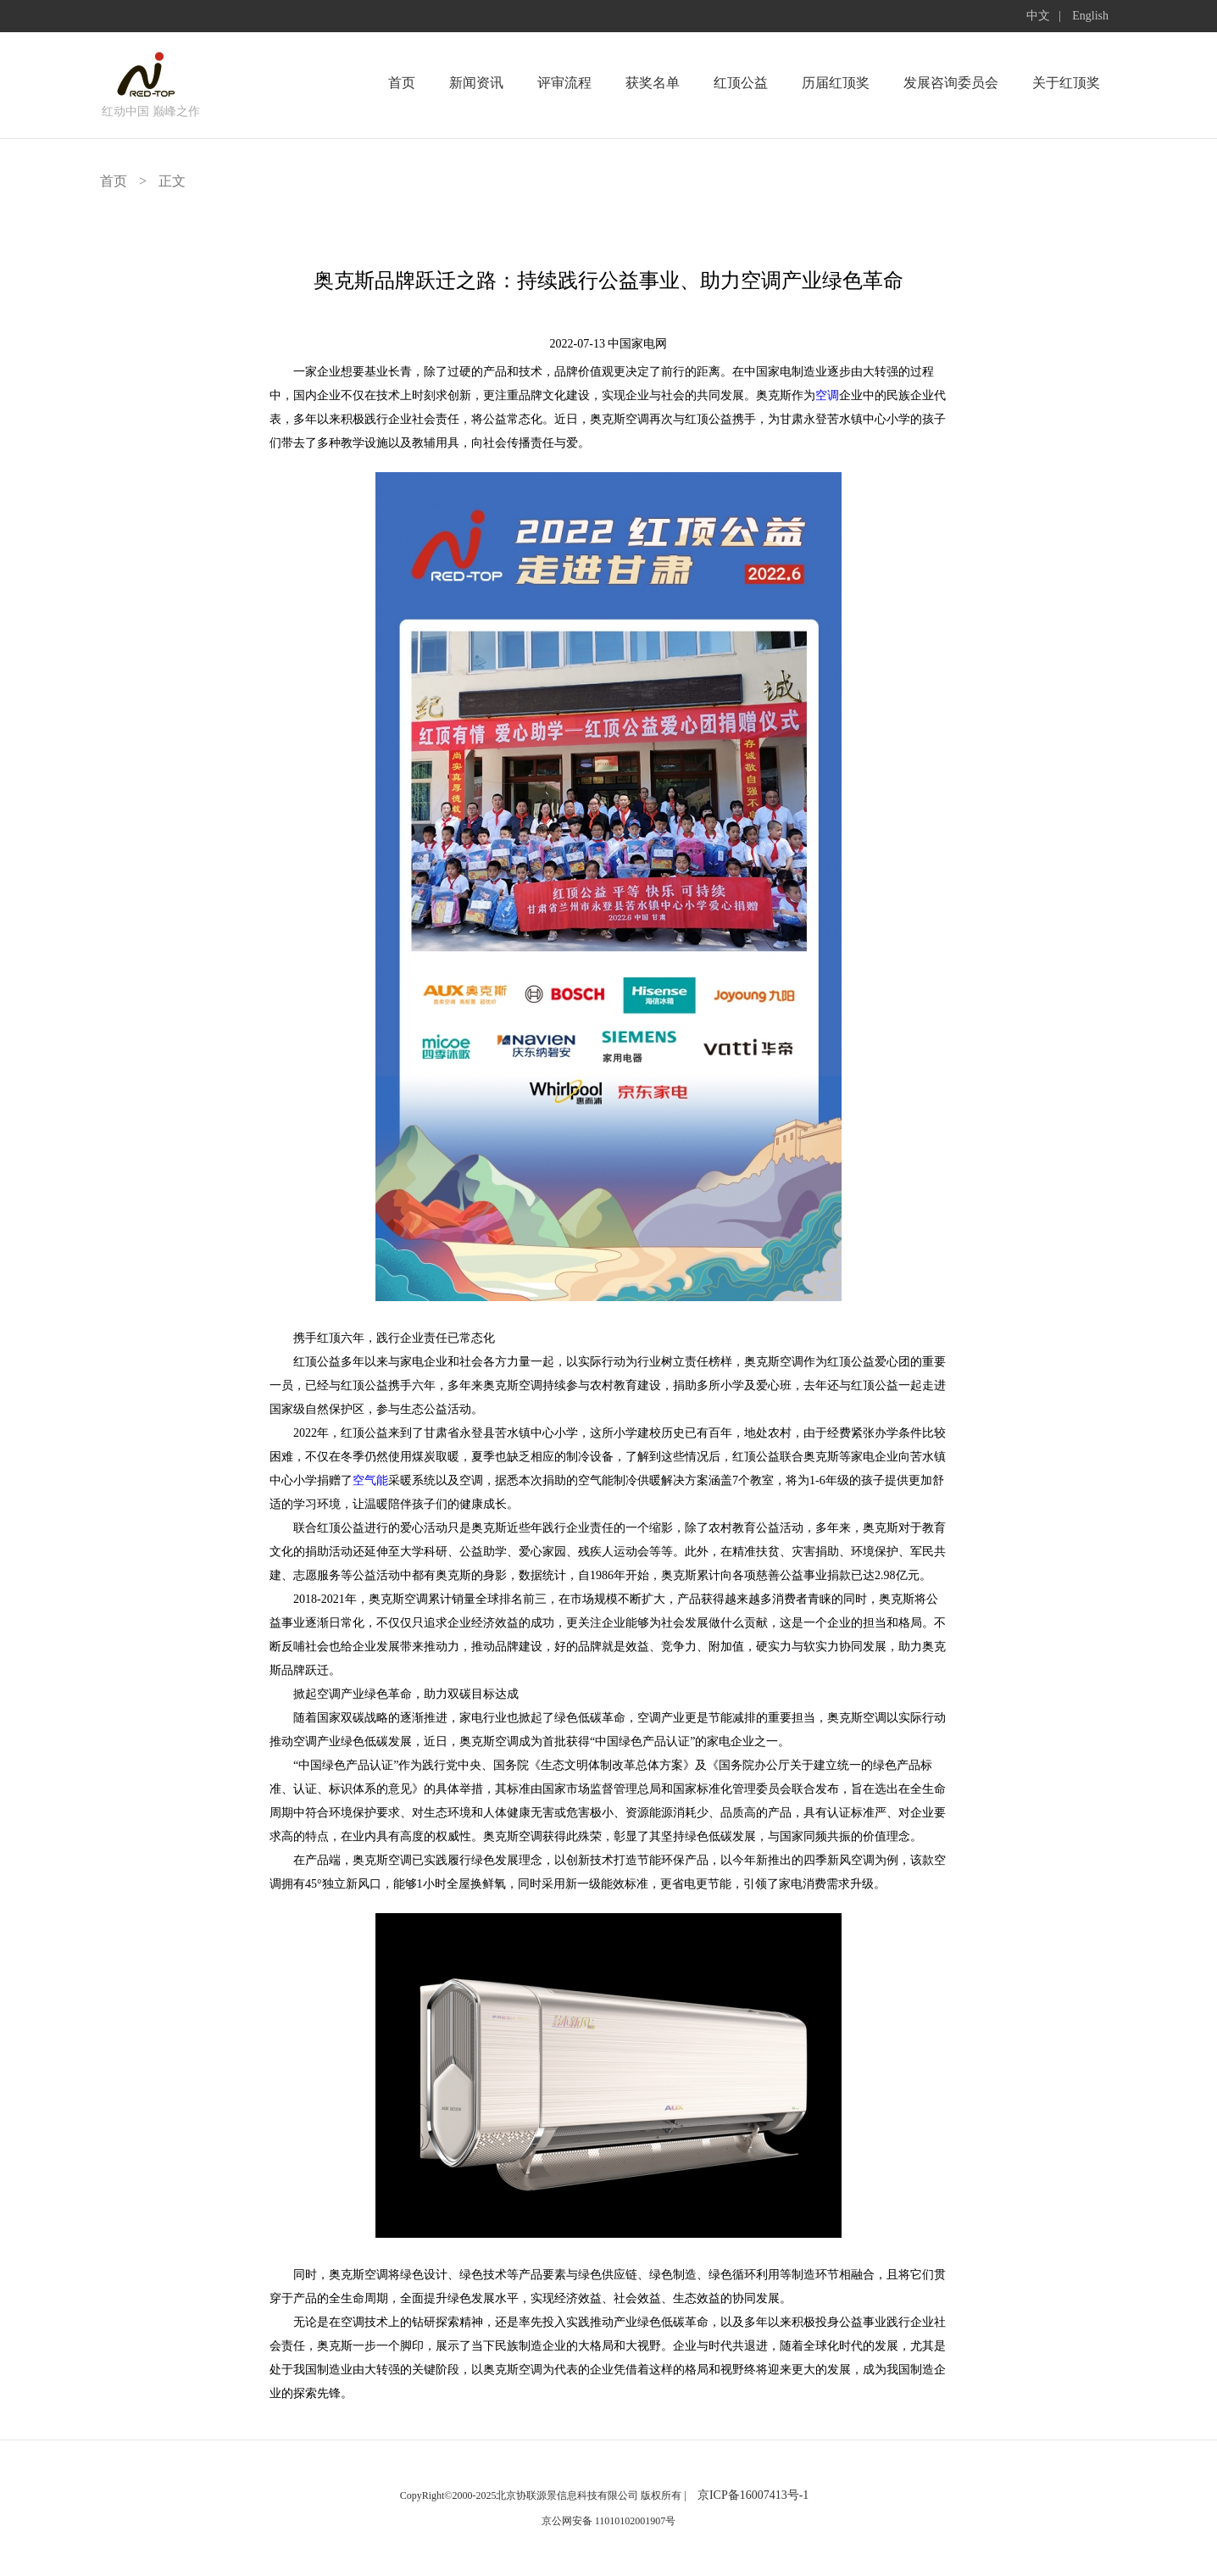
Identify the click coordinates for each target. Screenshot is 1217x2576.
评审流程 (564, 82)
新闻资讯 (476, 82)
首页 (401, 82)
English (1090, 15)
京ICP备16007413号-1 (753, 2495)
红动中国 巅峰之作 (151, 111)
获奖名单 (652, 82)
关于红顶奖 (1066, 82)
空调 (827, 395)
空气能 (370, 1480)
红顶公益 (741, 82)
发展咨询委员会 (950, 82)
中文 (1038, 15)
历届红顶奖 (836, 82)
